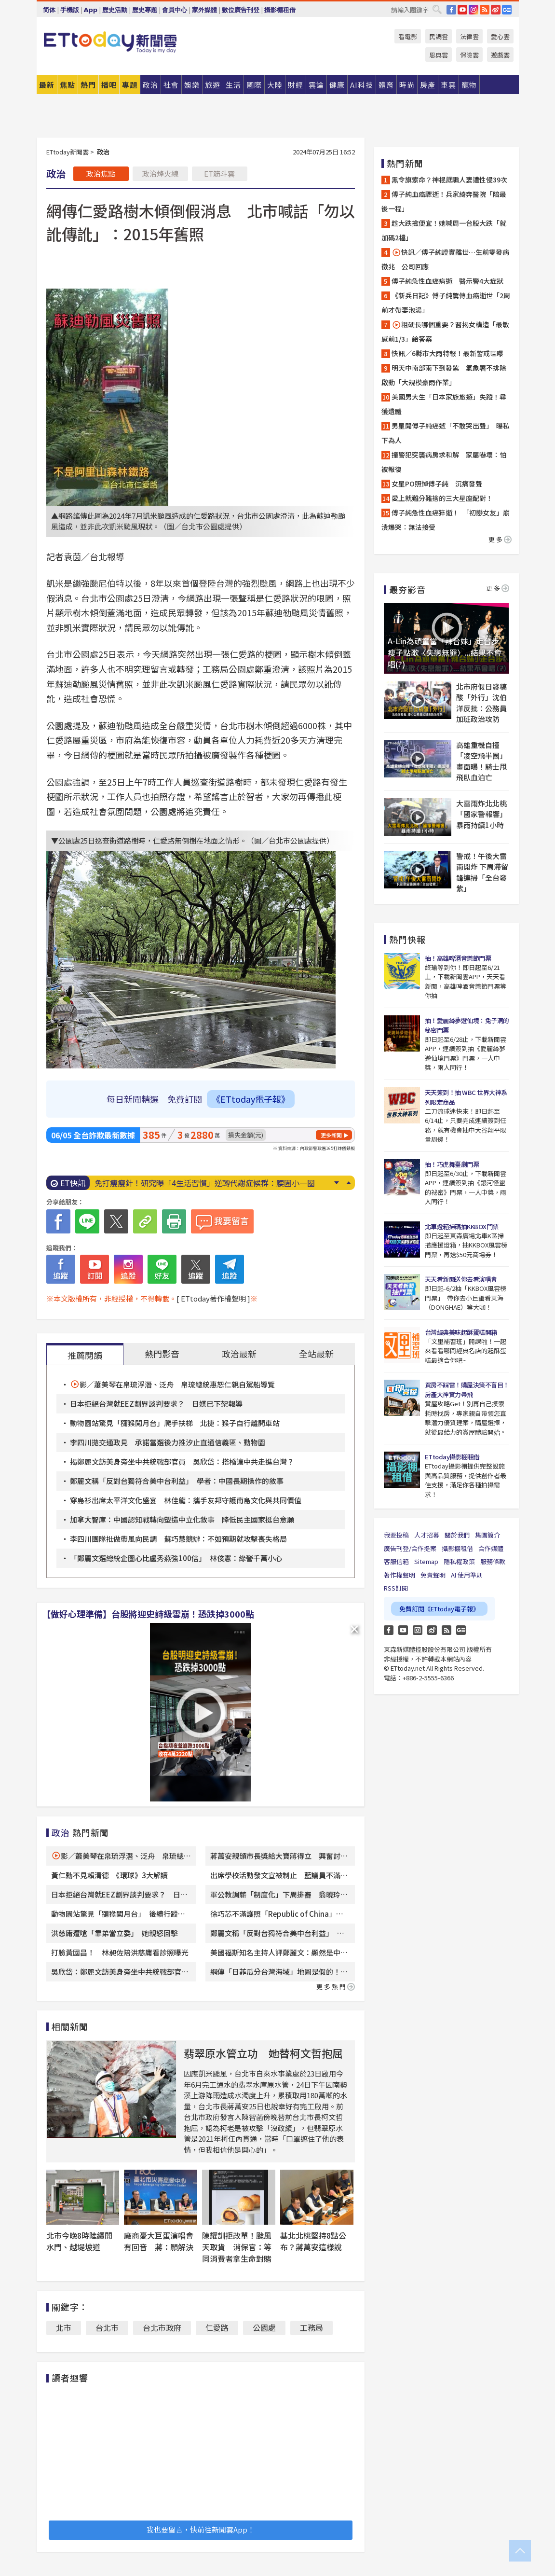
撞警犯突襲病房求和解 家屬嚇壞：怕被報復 (443, 462)
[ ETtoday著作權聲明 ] (213, 1298)
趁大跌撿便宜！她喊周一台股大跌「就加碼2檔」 (443, 230)
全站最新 (316, 1353)
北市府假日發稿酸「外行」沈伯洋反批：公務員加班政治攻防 (481, 702)
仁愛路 (217, 2327)
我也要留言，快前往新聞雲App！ (201, 2529)
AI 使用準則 (467, 1574)
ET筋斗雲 (219, 173)
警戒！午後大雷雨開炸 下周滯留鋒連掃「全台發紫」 (482, 872)
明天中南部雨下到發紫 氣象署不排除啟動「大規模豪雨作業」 (443, 375)
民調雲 (438, 36)
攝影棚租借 (280, 10)
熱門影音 (162, 1353)
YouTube (462, 9)
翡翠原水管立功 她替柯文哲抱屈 (263, 2053)
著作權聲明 (399, 1574)
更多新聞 (331, 1135)
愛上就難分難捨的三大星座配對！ (442, 498)
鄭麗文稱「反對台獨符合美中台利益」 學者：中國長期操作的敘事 (177, 1481)
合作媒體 (490, 1548)
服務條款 (492, 1561)
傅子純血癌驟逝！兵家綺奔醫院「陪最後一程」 (443, 201)
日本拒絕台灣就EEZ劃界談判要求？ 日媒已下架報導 (156, 1404)
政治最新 (239, 1353)
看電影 (407, 36)
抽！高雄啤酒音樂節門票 (458, 958)
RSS (484, 9)
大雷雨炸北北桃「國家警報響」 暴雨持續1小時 (482, 814)
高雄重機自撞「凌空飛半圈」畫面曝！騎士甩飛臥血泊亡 (481, 761)
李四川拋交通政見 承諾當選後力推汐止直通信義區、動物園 (167, 1442)
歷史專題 (144, 10)
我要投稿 (396, 1534)
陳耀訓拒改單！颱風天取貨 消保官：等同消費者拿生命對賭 (236, 2247)
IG (473, 9)
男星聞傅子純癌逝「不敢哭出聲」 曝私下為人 (445, 433)
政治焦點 (100, 173)
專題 (129, 85)
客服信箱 (396, 1561)
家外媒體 (204, 10)
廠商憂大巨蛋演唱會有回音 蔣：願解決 (158, 2241)
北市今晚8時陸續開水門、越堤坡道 (79, 2241)
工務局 (311, 2327)
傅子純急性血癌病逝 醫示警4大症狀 (447, 281)
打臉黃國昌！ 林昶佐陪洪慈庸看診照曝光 (120, 1952)
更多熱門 (335, 1986)
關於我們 (457, 1534)
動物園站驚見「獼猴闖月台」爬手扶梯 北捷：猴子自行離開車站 (175, 1423)
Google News (507, 9)
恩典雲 (438, 54)
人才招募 (426, 1534)
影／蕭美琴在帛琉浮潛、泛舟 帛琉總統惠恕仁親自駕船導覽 (177, 1384)
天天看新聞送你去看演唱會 (461, 1279)
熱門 (88, 85)
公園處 (264, 2327)
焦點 (67, 85)
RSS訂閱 (396, 1588)
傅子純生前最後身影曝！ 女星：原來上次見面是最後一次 (195, 1183)
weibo (496, 9)
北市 (63, 2327)
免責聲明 (433, 1574)
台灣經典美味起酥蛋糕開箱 (461, 1332)
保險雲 (469, 54)
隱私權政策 (459, 1561)
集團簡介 (487, 1534)
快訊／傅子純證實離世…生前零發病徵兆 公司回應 (445, 259)
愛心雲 (500, 36)
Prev (349, 1183)
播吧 (109, 85)
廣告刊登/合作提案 (410, 1548)
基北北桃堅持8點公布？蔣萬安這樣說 (313, 2241)
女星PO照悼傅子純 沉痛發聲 (437, 483)
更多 (500, 539)
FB (451, 9)
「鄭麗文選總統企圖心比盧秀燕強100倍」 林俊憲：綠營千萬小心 (176, 1558)
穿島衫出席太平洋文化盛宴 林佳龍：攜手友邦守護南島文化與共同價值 (185, 1500)
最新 (46, 85)
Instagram (417, 1630)
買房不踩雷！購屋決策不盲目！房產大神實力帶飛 (467, 1389)
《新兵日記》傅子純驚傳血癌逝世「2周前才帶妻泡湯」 (445, 303)
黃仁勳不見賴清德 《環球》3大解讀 (109, 1875)
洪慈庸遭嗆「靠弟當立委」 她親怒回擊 (114, 1933)
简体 (49, 10)
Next (337, 1183)
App (91, 10)
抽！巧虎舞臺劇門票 (452, 1164)
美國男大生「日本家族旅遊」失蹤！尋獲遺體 (443, 404)
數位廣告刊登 (240, 10)
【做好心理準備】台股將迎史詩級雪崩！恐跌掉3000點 (148, 1613)
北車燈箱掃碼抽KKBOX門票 (462, 1226)
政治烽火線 (160, 173)
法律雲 (469, 36)
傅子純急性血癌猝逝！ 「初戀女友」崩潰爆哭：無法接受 (445, 520)
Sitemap (426, 1561)
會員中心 (174, 10)
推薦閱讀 (85, 1355)
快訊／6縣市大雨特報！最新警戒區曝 (447, 353)
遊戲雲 (500, 54)
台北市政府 (162, 2327)
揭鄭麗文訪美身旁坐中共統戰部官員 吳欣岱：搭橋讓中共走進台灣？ (182, 1461)
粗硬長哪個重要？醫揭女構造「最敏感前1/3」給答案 (445, 331)
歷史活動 (114, 10)
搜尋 (437, 9)
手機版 (69, 10)
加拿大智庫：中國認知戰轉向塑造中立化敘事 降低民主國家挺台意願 (182, 1519)
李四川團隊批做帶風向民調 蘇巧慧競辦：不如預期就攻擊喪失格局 (178, 1539)
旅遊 (212, 85)
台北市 (107, 2327)
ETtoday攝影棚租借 (452, 1456)
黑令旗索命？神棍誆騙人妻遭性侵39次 (449, 179)
